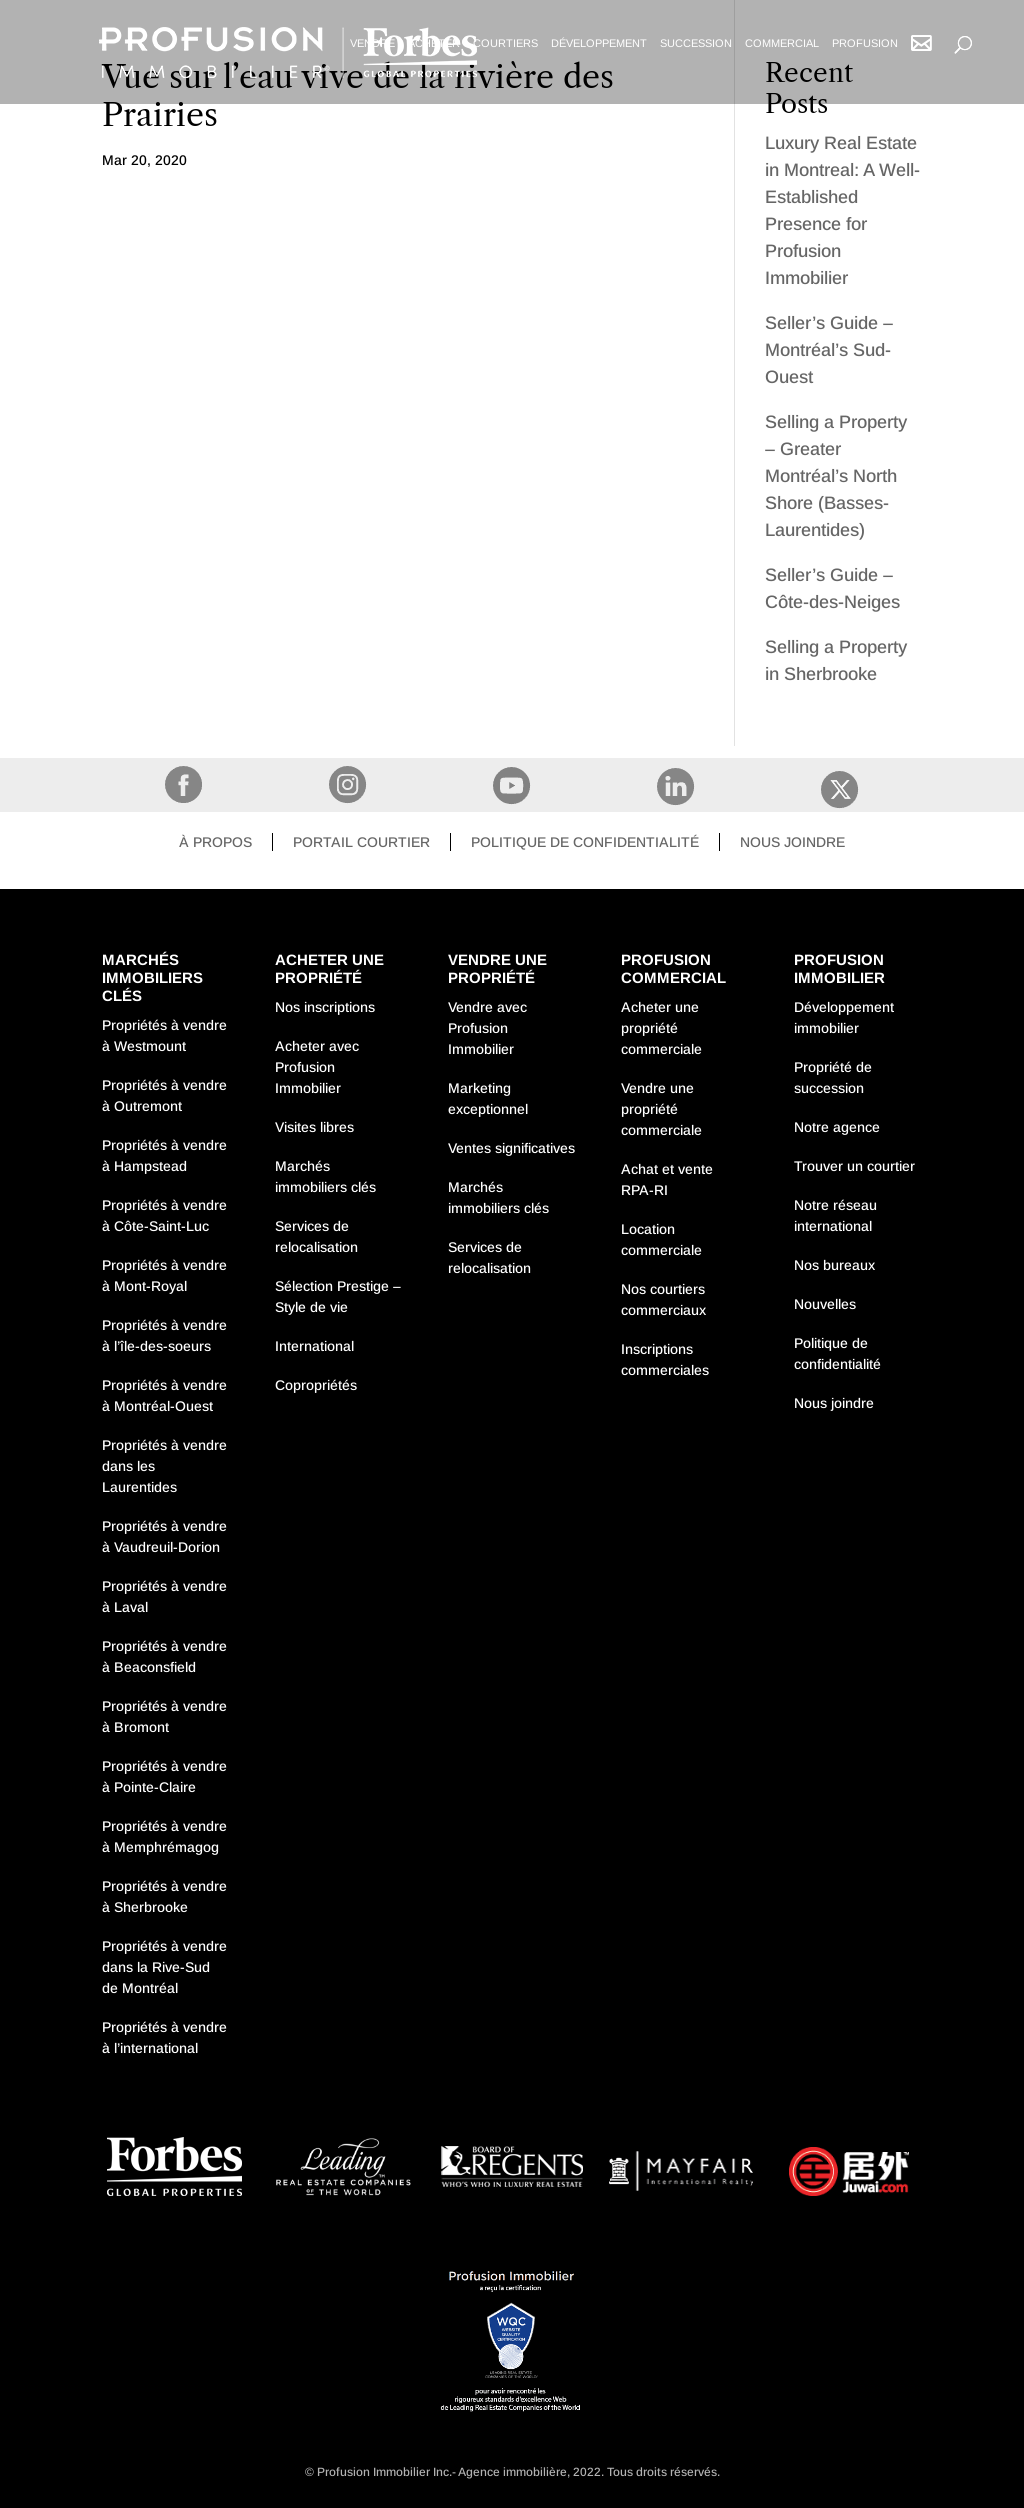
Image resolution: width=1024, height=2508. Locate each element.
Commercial (782, 43)
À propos (215, 842)
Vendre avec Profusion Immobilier (487, 1028)
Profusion (865, 43)
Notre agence (837, 1127)
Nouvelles (825, 1304)
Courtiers (505, 43)
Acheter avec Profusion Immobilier (317, 1067)
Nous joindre (792, 842)
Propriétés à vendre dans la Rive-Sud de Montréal (164, 1967)
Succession (696, 43)
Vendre (372, 43)
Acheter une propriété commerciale (661, 1028)
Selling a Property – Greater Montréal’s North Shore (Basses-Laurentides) (836, 476)
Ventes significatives (511, 1148)
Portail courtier (361, 842)
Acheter (434, 43)
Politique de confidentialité (585, 842)
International (314, 1346)
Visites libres (314, 1127)
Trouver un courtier (854, 1166)
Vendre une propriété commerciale (661, 1109)
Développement (599, 43)
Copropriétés (316, 1385)
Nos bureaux (834, 1265)
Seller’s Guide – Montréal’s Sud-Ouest (829, 350)
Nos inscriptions (325, 1007)
